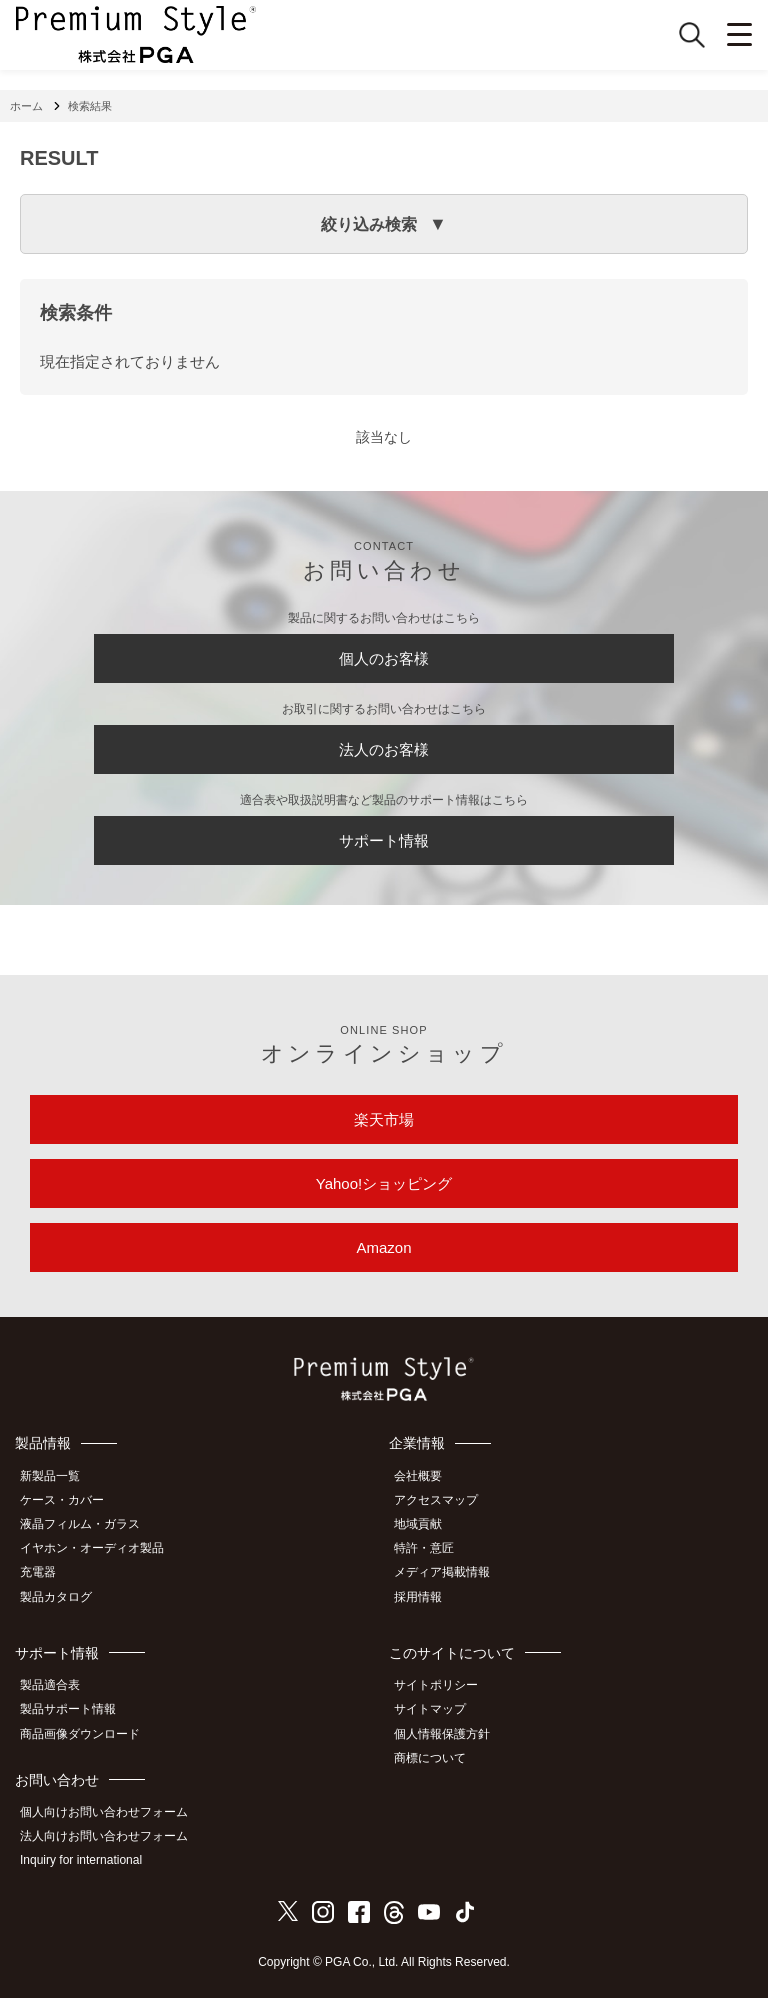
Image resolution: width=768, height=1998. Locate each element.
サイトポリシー (436, 1685)
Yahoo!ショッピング (384, 1183)
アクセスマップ (436, 1500)
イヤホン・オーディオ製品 (92, 1548)
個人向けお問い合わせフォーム (104, 1812)
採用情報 (418, 1597)
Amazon (383, 1247)
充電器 (38, 1572)
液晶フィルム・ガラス (80, 1524)
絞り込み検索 (369, 224)
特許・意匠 (424, 1548)
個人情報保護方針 (442, 1734)
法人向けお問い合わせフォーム (104, 1836)
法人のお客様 (384, 749)
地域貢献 (418, 1524)
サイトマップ (430, 1709)
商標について (430, 1758)
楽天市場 (384, 1119)
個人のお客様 (384, 658)
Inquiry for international (81, 1860)
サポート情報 (384, 840)
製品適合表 (50, 1685)
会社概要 (418, 1476)
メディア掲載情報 (442, 1572)
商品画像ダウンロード (80, 1734)
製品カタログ (56, 1597)
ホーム (26, 106)
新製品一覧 (50, 1476)
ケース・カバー (62, 1500)
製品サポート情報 (68, 1709)
